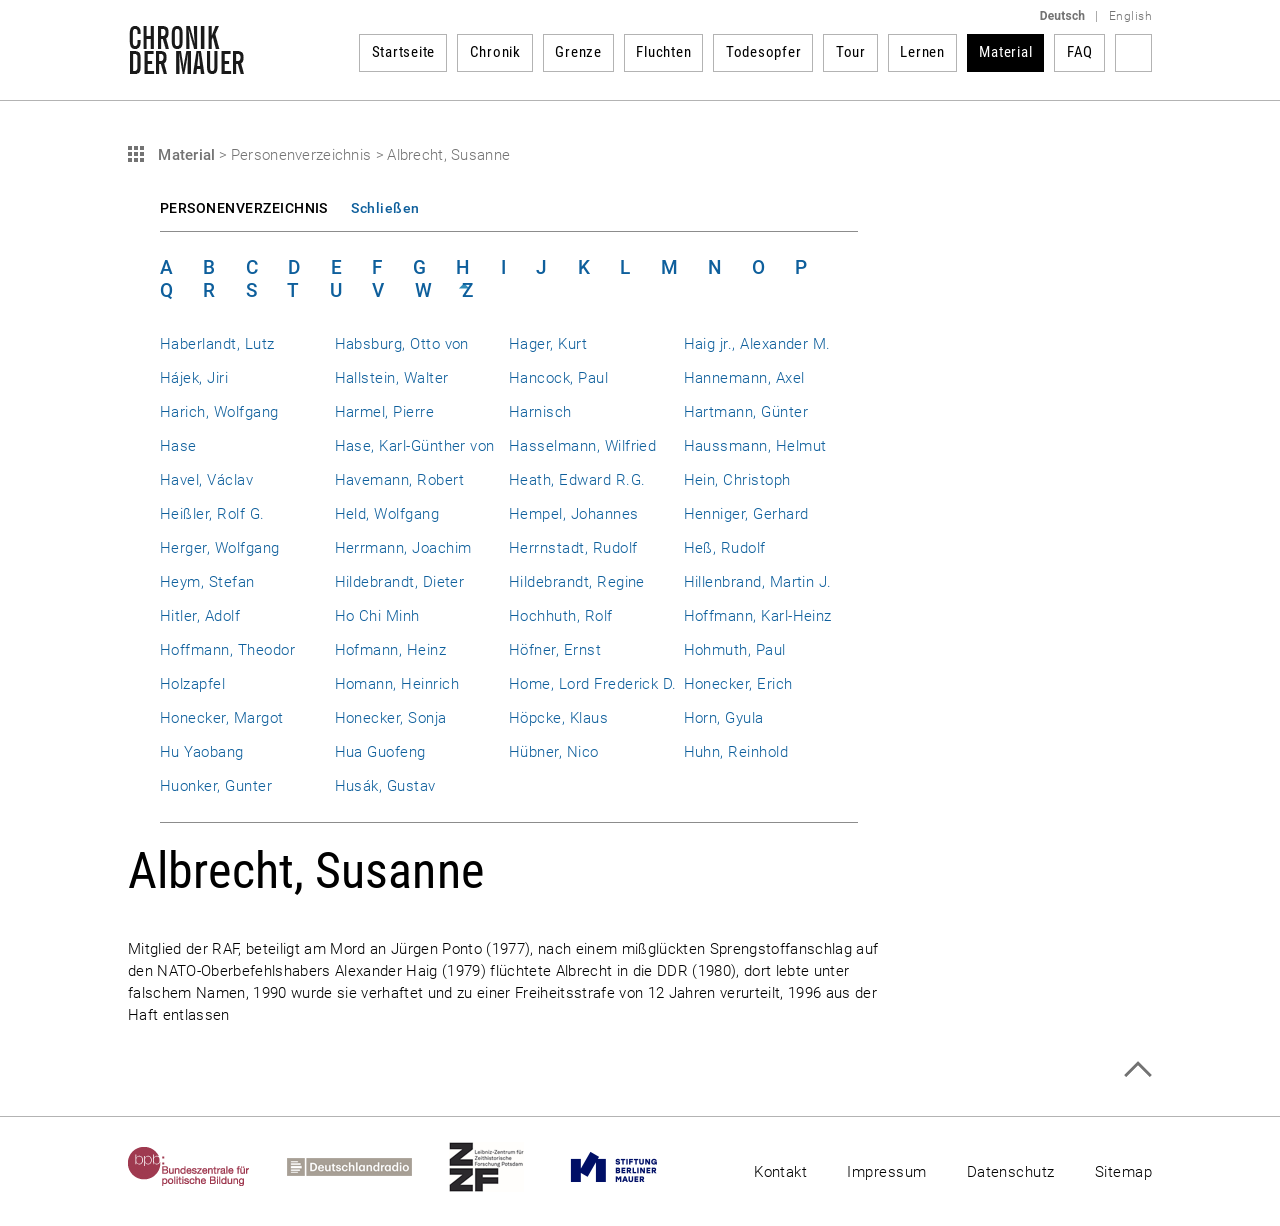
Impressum (886, 1172)
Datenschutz (1011, 1172)
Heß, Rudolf (725, 548)
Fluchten (663, 52)
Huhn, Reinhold (736, 752)
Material (1005, 52)
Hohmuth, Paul (735, 650)
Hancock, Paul (558, 378)
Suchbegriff (1133, 53)
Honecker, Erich (738, 684)
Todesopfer (764, 52)
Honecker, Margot (222, 718)
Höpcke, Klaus (558, 718)
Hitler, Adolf (200, 616)
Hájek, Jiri (194, 378)
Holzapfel (192, 684)
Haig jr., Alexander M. (757, 344)
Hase (178, 446)
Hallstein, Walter (392, 378)
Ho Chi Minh (377, 616)
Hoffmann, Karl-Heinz (758, 616)
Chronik (495, 52)
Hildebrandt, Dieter (400, 582)
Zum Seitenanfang (1137, 1069)
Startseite (404, 52)
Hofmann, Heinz (391, 650)
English (1130, 16)
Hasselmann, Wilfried (582, 446)
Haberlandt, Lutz (217, 344)
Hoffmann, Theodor (227, 650)
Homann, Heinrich (397, 684)
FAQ (1080, 52)
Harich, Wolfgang (219, 412)
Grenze (578, 52)
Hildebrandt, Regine (577, 582)
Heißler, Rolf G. (212, 514)
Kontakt (780, 1172)
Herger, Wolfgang (220, 548)
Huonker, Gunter (216, 786)
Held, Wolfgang (387, 514)
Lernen (922, 52)
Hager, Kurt (548, 344)
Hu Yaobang (202, 752)
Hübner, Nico (554, 752)
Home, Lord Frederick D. (593, 684)
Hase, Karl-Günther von (415, 446)
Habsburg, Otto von (402, 344)
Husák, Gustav (385, 786)
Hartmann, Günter (746, 412)
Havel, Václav (206, 480)
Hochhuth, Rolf (561, 616)
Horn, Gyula (724, 718)
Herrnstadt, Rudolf (573, 548)
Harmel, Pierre (385, 412)
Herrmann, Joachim (403, 548)
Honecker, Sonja (391, 718)
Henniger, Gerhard (746, 514)
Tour (851, 52)
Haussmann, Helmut (755, 446)
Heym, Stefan (207, 582)
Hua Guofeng (380, 752)
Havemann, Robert (400, 480)
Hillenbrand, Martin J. (758, 582)
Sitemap (1123, 1172)
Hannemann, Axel (744, 378)
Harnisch (540, 412)
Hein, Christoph (737, 480)
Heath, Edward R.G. (577, 480)
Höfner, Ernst (555, 650)
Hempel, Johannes (574, 514)
